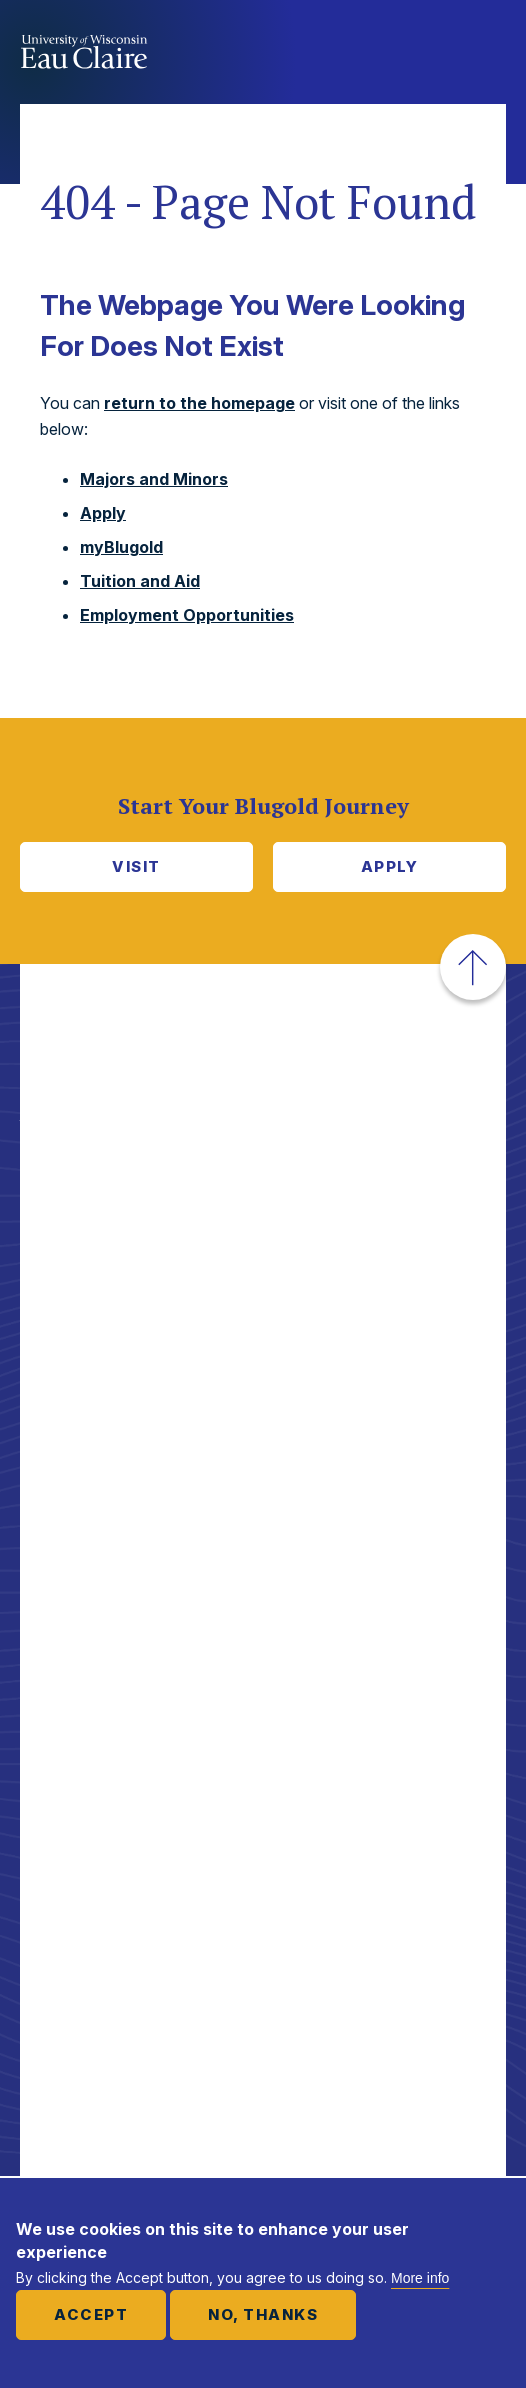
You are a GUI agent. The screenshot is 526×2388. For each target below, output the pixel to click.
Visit (136, 866)
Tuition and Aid (140, 581)
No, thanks (263, 2314)
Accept (91, 2314)
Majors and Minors (154, 479)
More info (420, 2278)
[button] (473, 967)
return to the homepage (199, 403)
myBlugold (121, 547)
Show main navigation (486, 54)
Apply (103, 513)
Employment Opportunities (187, 615)
